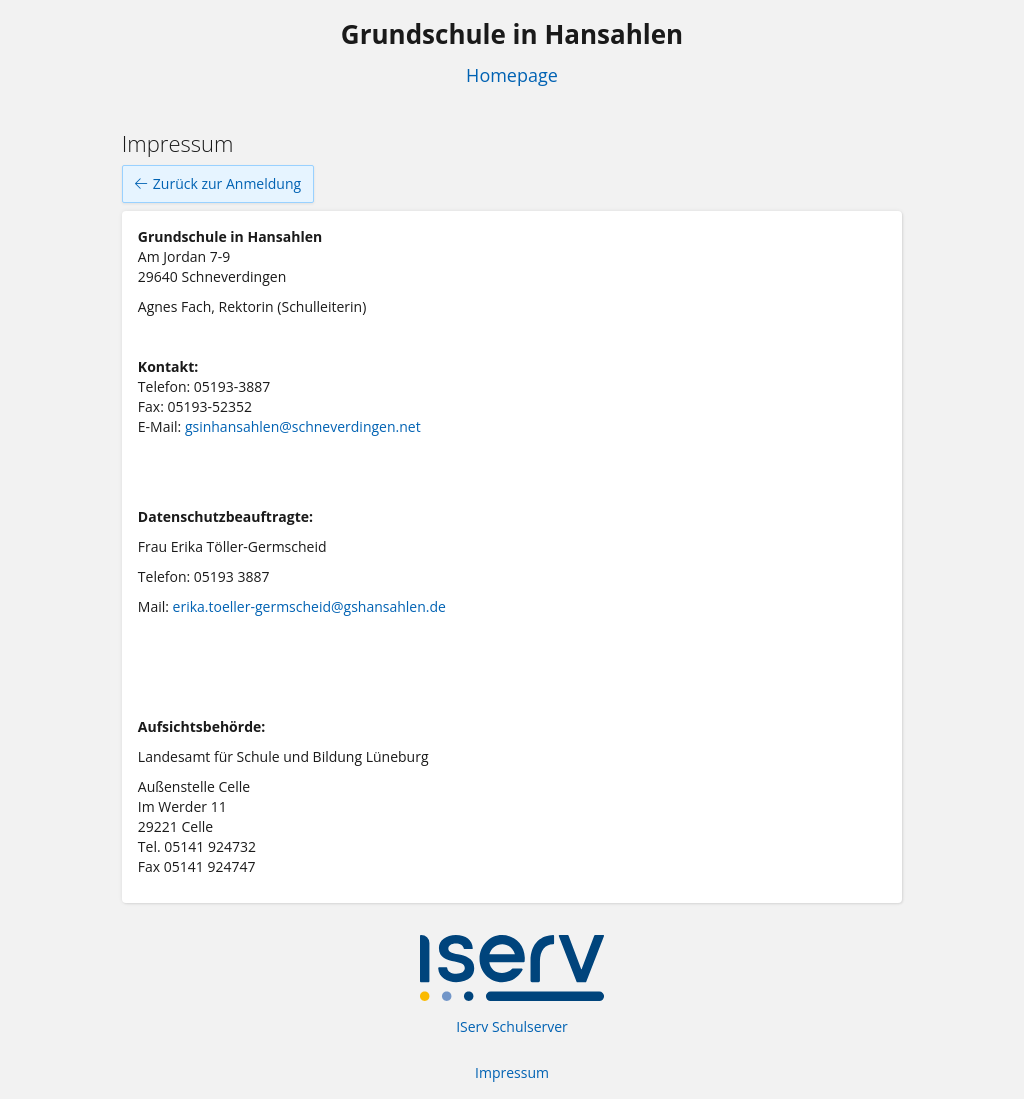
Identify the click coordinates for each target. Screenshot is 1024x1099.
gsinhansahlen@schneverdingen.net (303, 426)
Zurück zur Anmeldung (218, 184)
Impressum (512, 1072)
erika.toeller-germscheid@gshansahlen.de (309, 606)
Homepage (512, 75)
